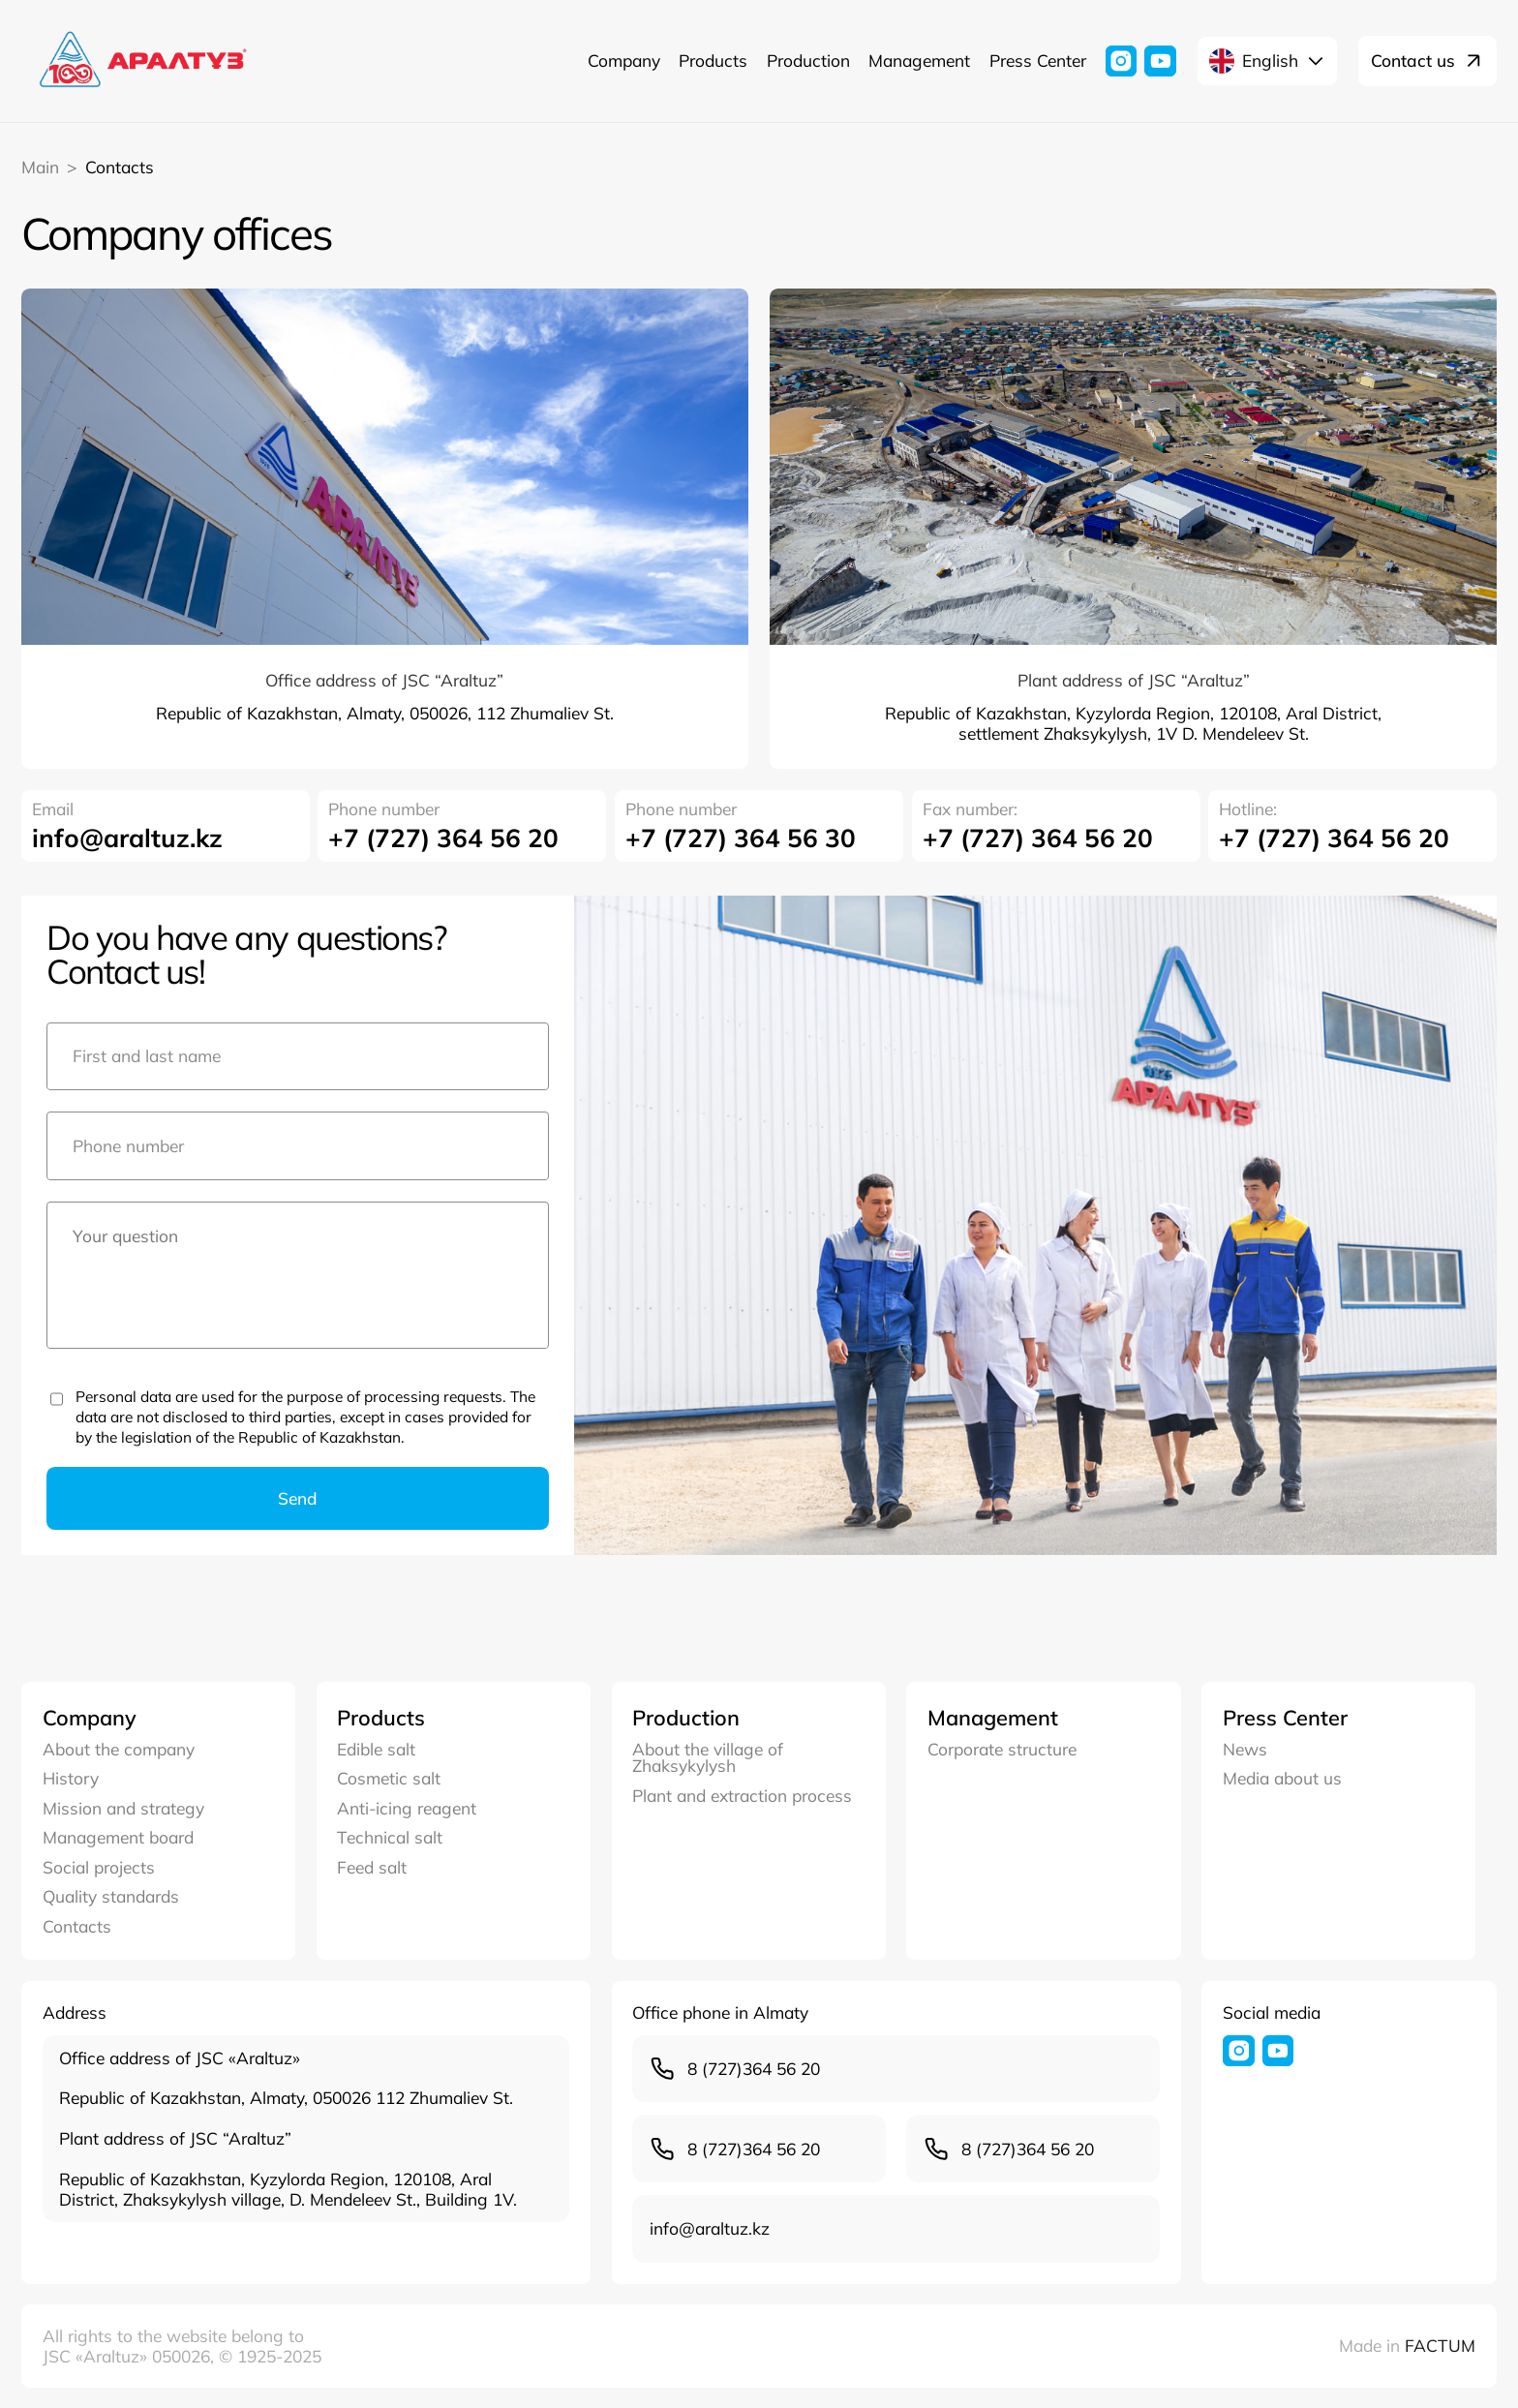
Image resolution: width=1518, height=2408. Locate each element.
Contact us (1427, 60)
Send (298, 1498)
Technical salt (389, 1837)
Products (713, 60)
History (71, 1778)
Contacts (77, 1926)
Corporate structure (1002, 1749)
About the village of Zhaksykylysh (707, 1758)
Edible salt (376, 1749)
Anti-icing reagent (406, 1808)
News (1245, 1749)
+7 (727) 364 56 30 (740, 838)
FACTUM (1440, 2345)
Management (919, 60)
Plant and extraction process (742, 1795)
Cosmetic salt (388, 1778)
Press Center (1037, 60)
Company (624, 60)
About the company (119, 1749)
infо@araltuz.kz (127, 838)
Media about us (1282, 1778)
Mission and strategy (123, 1808)
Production (808, 60)
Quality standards (111, 1896)
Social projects (99, 1867)
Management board (118, 1837)
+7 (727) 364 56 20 (443, 838)
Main (40, 167)
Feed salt (372, 1867)
